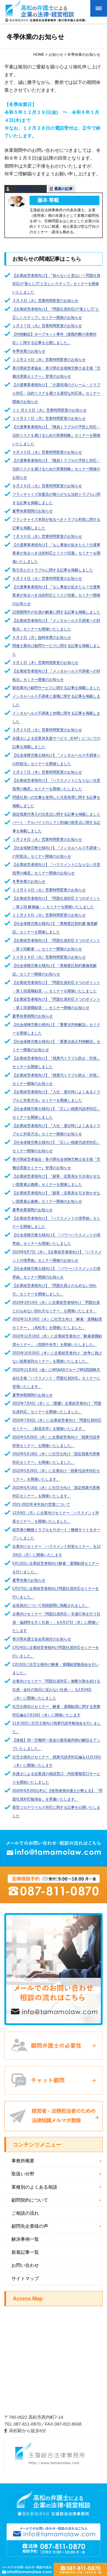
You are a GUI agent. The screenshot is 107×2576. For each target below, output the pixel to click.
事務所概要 (22, 2160)
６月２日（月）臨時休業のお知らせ (41, 637)
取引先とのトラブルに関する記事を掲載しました (52, 570)
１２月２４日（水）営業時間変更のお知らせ (49, 360)
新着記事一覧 (25, 2252)
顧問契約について (29, 2200)
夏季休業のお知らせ (28, 1580)
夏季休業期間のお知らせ (32, 511)
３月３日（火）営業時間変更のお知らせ (45, 301)
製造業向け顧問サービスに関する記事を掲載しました (56, 688)
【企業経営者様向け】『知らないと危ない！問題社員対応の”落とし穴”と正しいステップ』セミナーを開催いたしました (56, 283)
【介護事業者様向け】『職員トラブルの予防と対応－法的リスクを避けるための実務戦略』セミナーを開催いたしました (56, 435)
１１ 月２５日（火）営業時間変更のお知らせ (49, 410)
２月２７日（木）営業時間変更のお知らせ (47, 772)
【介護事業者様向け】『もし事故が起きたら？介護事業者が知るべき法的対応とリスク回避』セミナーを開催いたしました (56, 553)
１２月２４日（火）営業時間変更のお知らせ (49, 890)
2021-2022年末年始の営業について (41, 1504)
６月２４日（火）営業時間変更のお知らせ (47, 578)
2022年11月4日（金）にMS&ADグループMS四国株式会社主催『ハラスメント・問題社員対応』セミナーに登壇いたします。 (56, 1378)
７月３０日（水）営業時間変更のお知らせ (47, 536)
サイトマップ (25, 2278)
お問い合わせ (25, 2265)
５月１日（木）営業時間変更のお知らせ (45, 663)
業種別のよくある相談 (34, 2187)
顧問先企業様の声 (29, 2226)
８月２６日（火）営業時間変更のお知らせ (47, 486)
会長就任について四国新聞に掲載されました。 (50, 1605)
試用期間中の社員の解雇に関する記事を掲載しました (56, 612)
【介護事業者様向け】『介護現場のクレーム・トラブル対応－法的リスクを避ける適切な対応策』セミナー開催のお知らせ (56, 393)
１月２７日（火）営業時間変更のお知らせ (47, 326)
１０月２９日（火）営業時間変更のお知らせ (49, 957)
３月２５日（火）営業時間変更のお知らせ (47, 730)
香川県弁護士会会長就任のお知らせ (41, 1639)
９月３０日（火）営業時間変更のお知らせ (47, 452)
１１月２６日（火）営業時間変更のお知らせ (49, 915)
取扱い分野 (22, 2173)
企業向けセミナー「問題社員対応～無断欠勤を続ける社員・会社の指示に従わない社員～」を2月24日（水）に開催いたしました (56, 1689)
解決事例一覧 (25, 2239)
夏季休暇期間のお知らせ (32, 1395)
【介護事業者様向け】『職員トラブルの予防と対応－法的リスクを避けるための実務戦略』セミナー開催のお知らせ (56, 468)
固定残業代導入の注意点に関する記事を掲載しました (56, 814)
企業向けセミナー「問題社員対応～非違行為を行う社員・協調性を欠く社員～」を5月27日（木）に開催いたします (56, 1622)
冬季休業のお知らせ (28, 351)
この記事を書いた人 (27, 189)
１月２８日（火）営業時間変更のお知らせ (47, 839)
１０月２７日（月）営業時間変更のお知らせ (49, 418)
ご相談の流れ (25, 2213)
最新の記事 (63, 189)
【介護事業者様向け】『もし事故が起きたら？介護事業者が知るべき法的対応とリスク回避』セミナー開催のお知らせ (56, 595)
